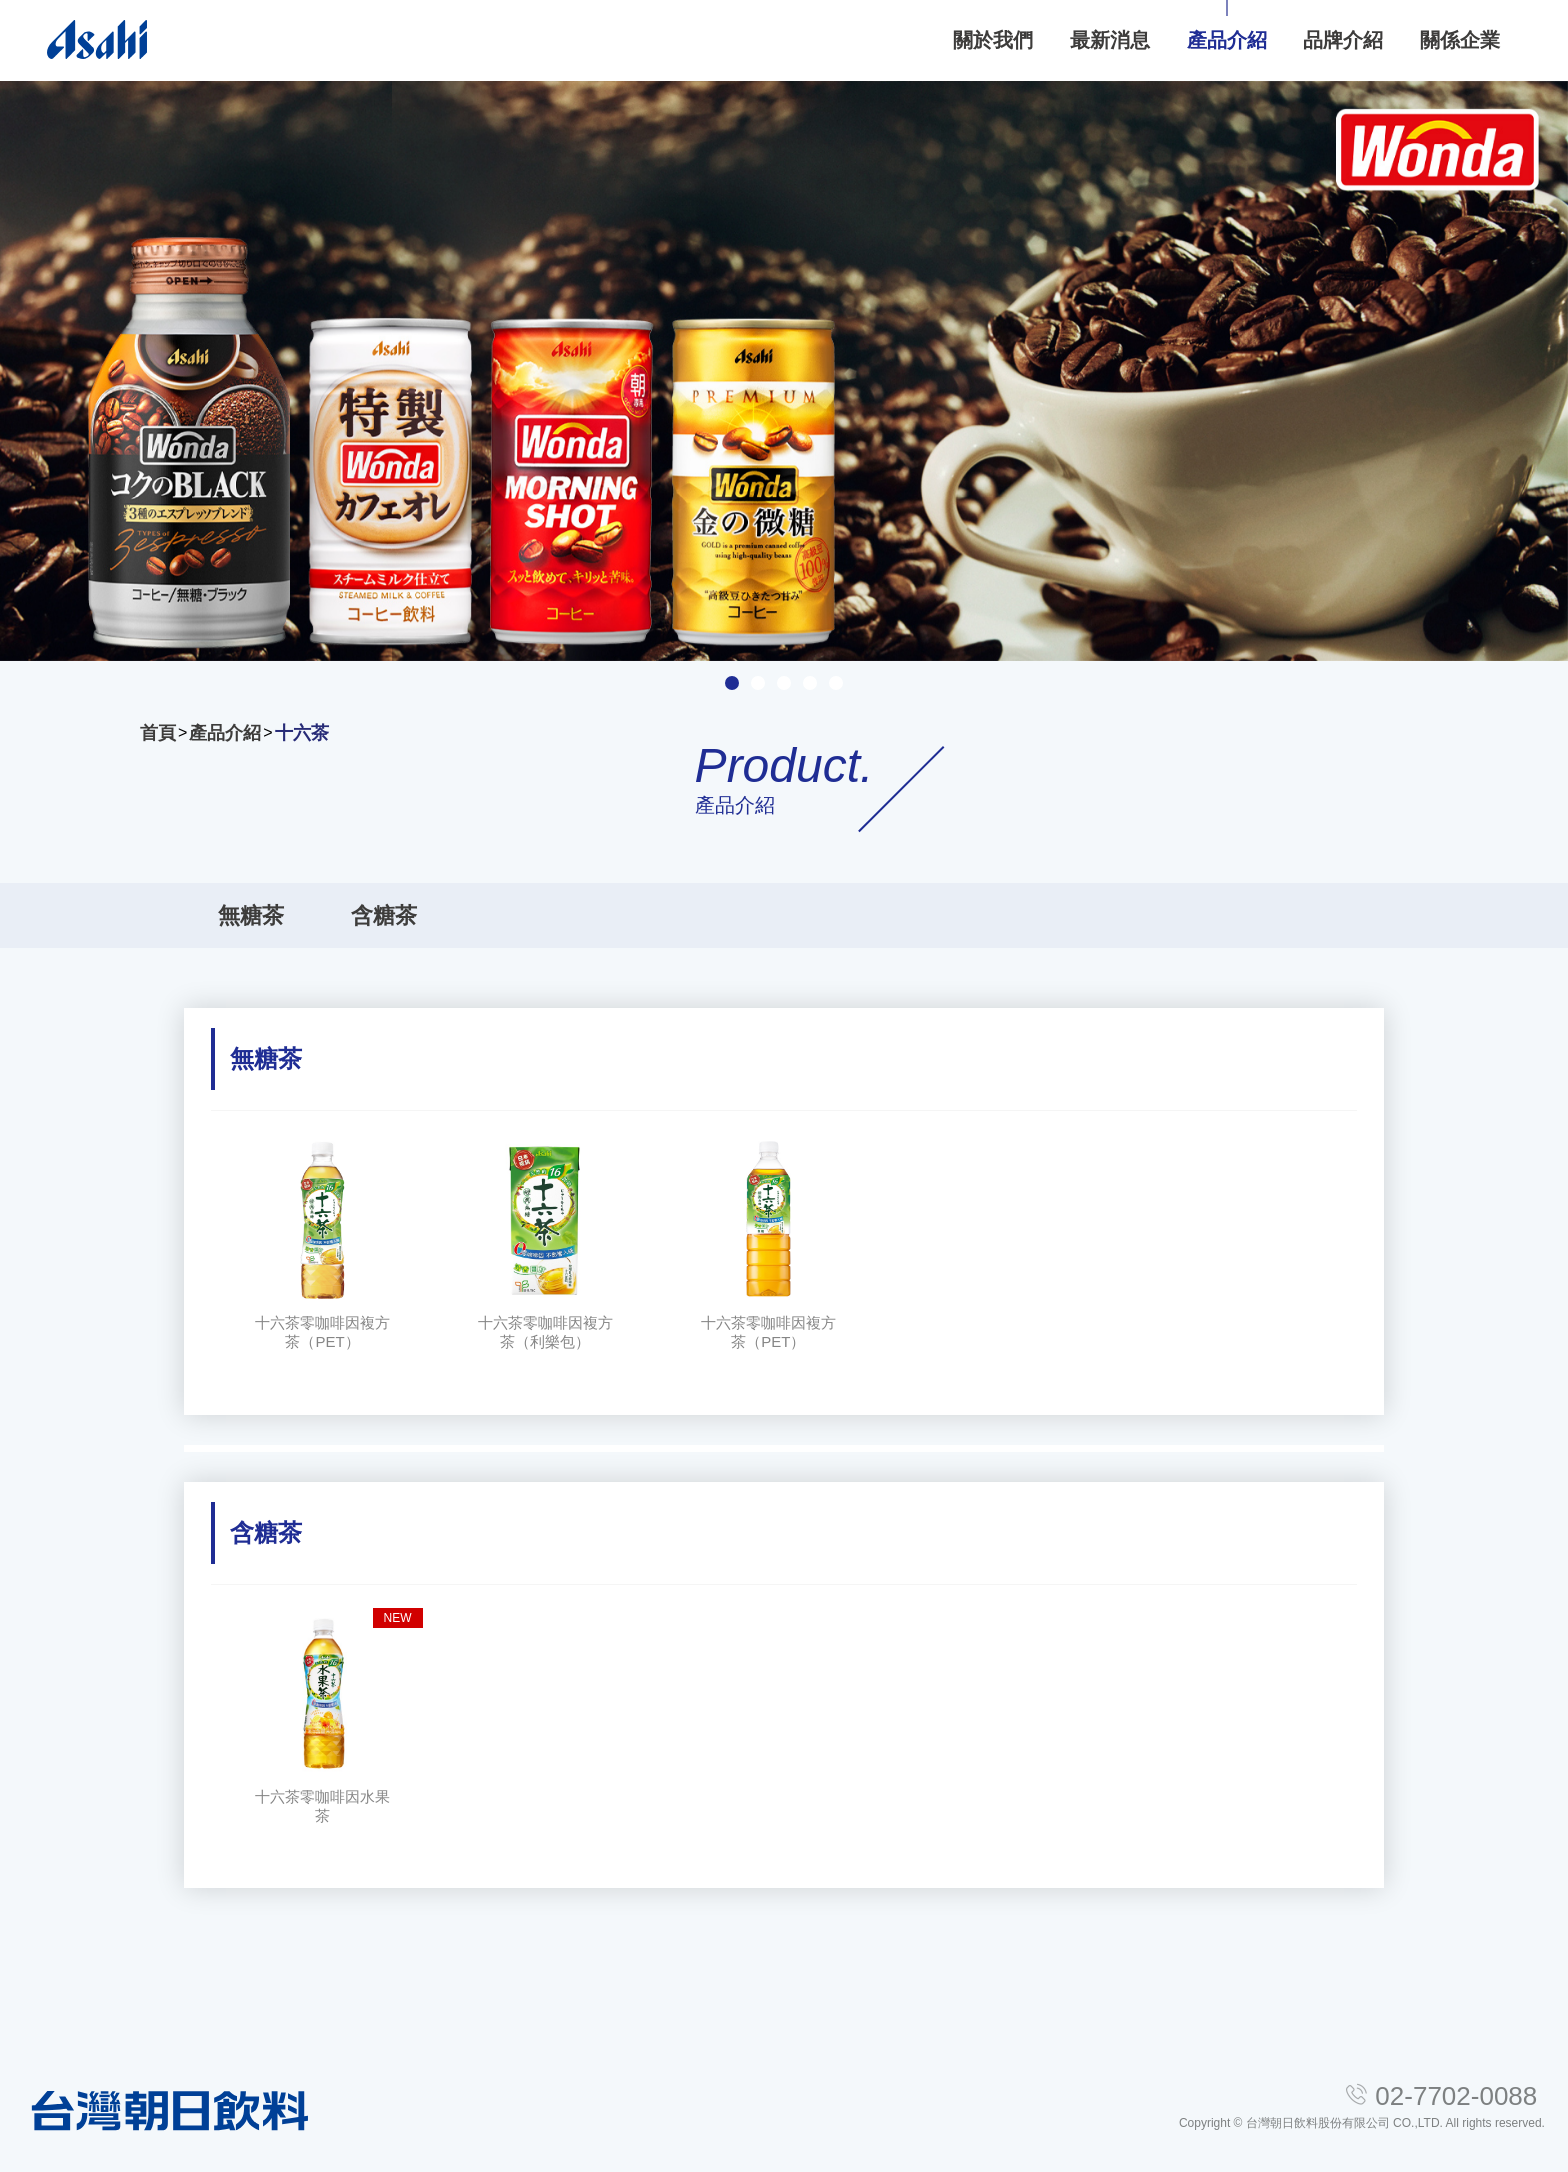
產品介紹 (225, 733)
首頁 (158, 733)
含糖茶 (384, 915)
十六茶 (302, 733)
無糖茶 (251, 915)
